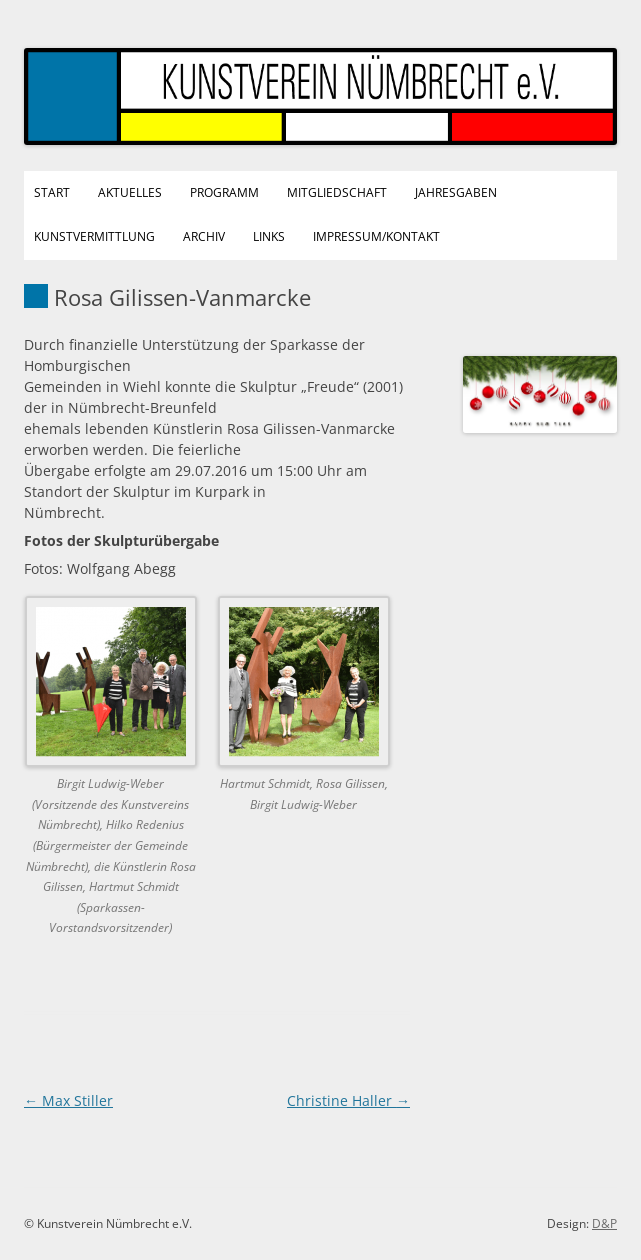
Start (52, 192)
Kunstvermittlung (94, 236)
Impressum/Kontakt (376, 236)
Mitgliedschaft (337, 192)
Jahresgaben (456, 192)
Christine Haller (348, 1100)
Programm (224, 192)
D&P (604, 1223)
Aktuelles (130, 192)
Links (269, 236)
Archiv (204, 236)
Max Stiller (68, 1100)
